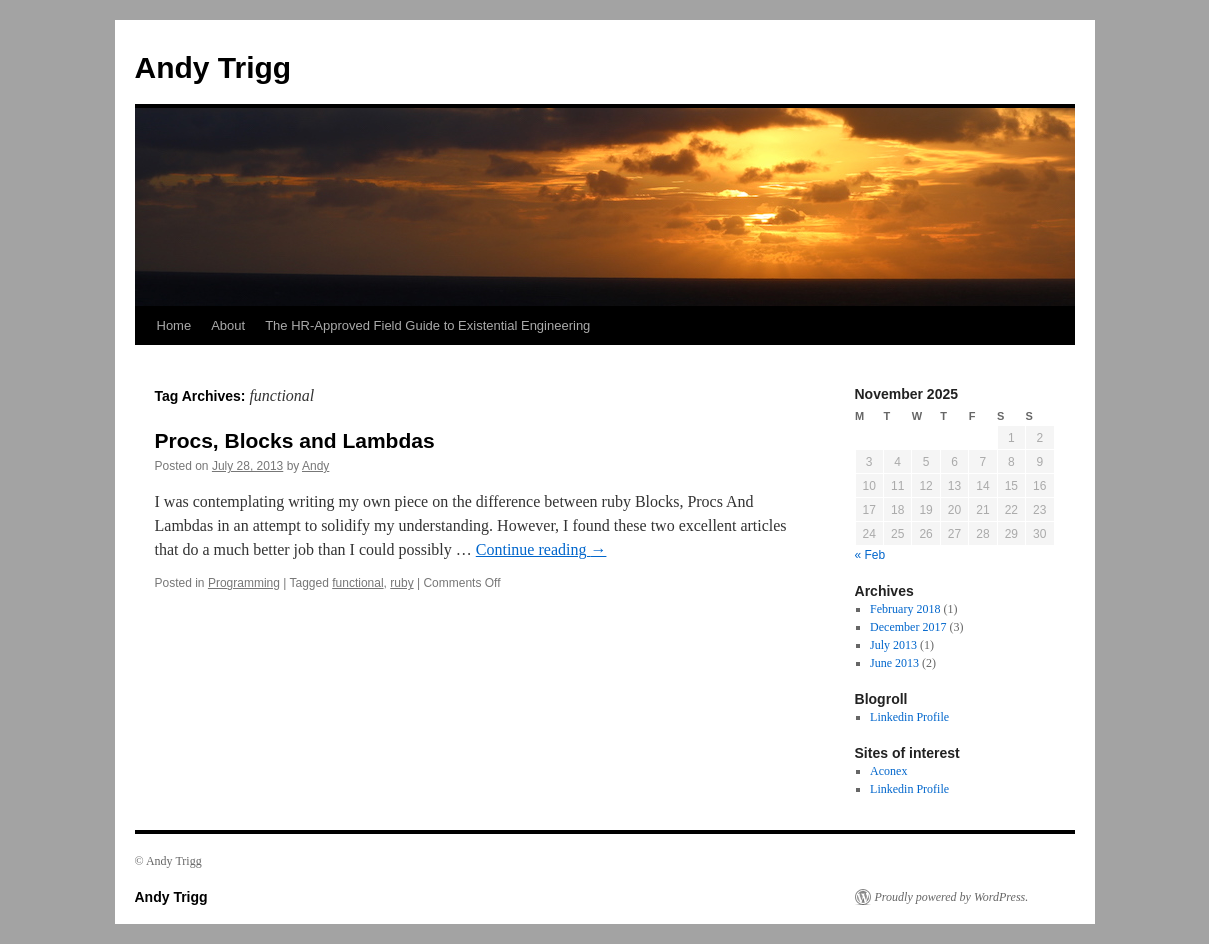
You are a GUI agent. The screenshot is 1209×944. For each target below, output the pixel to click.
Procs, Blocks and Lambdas (295, 440)
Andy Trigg (213, 67)
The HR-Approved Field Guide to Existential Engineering (427, 325)
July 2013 (893, 645)
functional (357, 583)
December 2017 (908, 627)
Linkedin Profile (909, 717)
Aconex (888, 771)
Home (174, 325)
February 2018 (905, 609)
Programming (244, 583)
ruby (401, 583)
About (228, 325)
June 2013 (894, 663)
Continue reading (541, 549)
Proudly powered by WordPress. (952, 897)
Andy (315, 466)
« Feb (870, 555)
